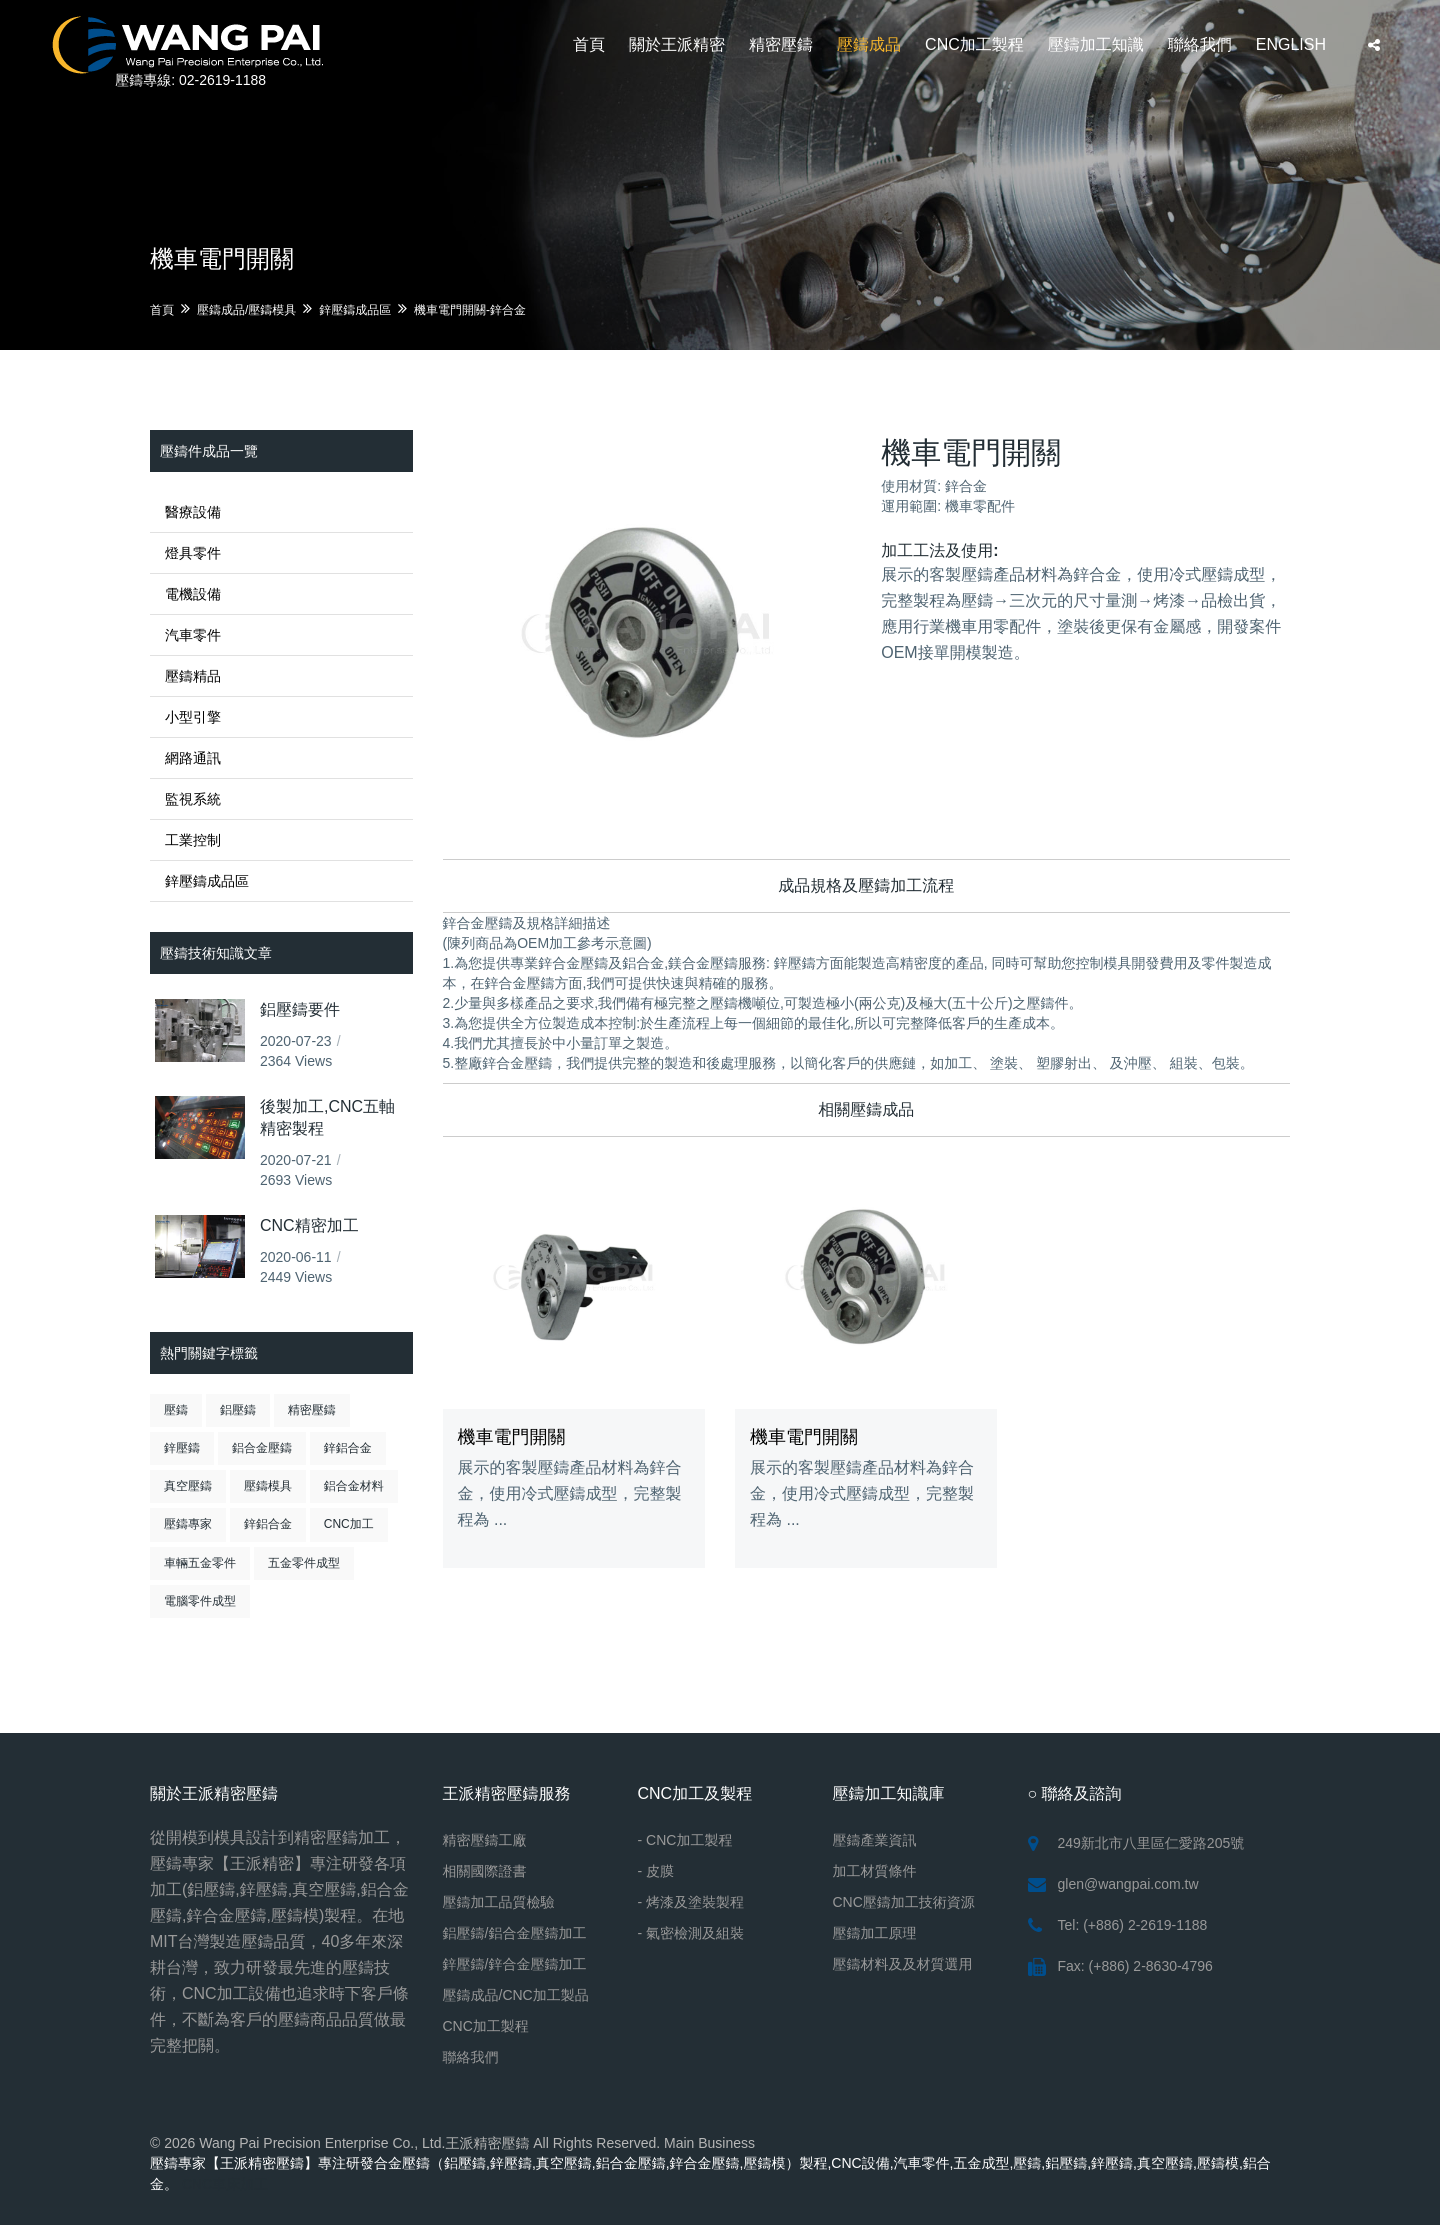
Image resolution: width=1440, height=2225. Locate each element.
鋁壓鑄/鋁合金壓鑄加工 (515, 1933)
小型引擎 (193, 717)
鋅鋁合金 (348, 1448)
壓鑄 (176, 1410)
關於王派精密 (677, 44)
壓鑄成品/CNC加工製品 (516, 1995)
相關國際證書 (485, 1871)
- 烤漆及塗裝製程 (691, 1902)
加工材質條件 (875, 1871)
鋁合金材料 (354, 1486)
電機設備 (193, 594)
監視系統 (193, 799)
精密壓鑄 (781, 44)
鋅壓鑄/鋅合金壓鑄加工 (515, 1964)
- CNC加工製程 (685, 1840)
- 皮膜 (656, 1871)
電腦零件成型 (200, 1601)
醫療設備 (193, 512)
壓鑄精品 (193, 676)
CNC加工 (349, 1524)
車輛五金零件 (200, 1563)
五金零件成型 (304, 1563)
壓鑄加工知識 (1096, 44)
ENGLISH (1291, 44)
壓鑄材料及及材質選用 (903, 1964)
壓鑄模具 (268, 1486)
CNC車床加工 (225, 2184)
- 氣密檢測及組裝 (691, 1933)
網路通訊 (193, 758)
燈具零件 (193, 553)
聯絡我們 (1200, 44)
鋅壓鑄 (182, 1448)
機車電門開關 (512, 1437)
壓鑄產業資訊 (875, 1840)
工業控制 (193, 840)
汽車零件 (193, 635)
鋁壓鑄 (238, 1410)
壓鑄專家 (188, 1524)
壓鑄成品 (869, 44)
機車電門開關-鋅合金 (470, 310)
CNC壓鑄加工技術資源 (904, 1902)
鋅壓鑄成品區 (355, 310)
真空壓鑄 (188, 1486)
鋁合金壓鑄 (262, 1448)
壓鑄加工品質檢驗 (499, 1902)
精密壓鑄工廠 (485, 1840)
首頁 (589, 44)
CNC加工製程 (974, 44)
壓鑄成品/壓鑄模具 (246, 310)
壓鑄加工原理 (875, 1933)
